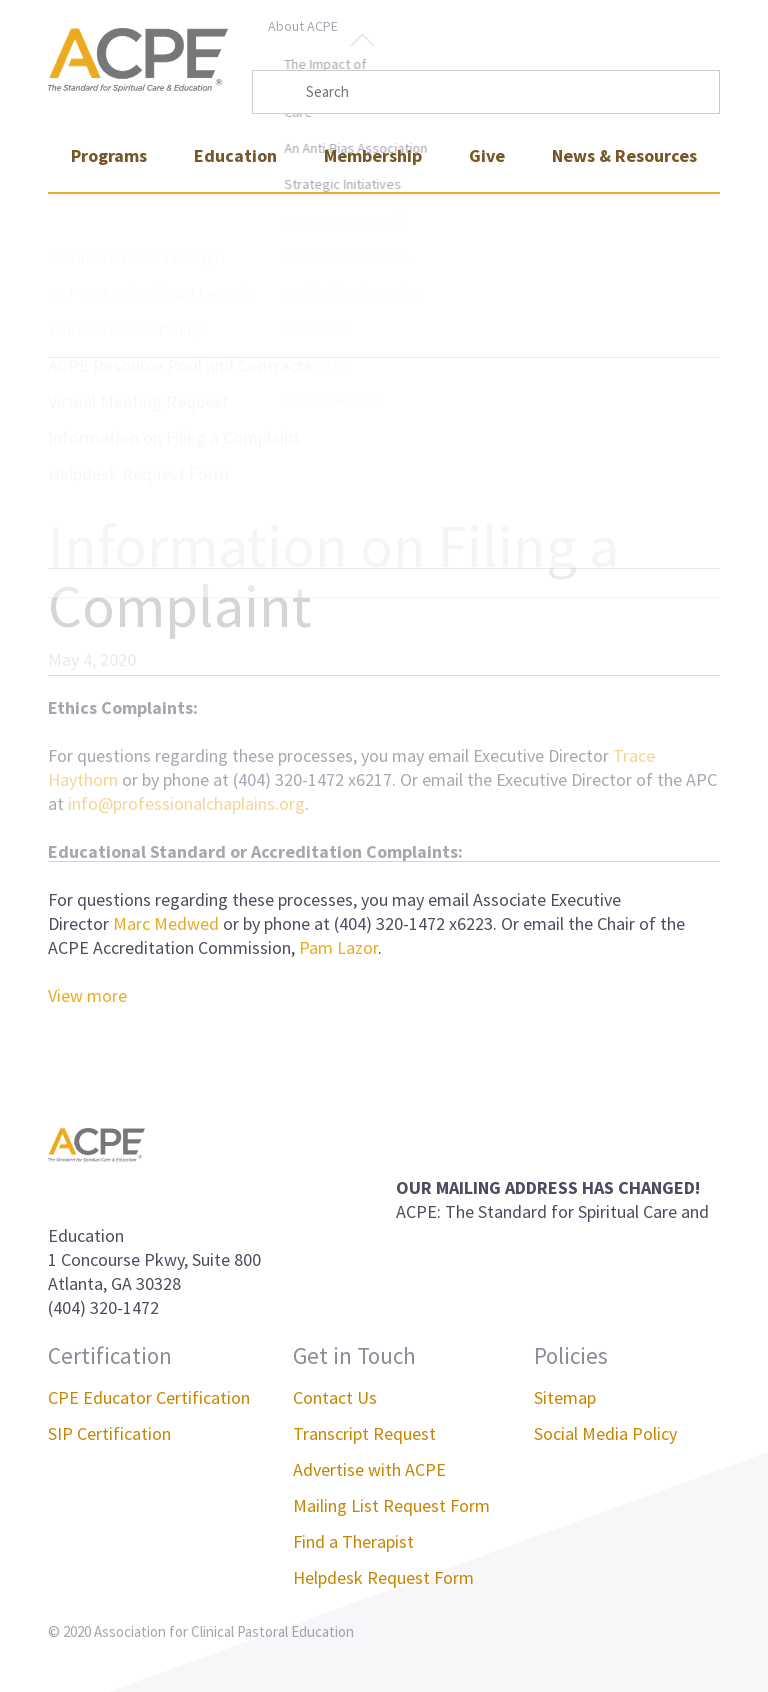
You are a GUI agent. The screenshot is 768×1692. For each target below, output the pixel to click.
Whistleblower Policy (125, 329)
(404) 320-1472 (103, 1307)
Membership (373, 155)
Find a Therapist (353, 1541)
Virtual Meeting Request (138, 401)
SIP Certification (109, 1433)
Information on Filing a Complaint (174, 437)
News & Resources (624, 155)
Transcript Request (364, 1433)
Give (487, 155)
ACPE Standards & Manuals (150, 293)
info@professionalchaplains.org (186, 803)
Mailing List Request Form (391, 1505)
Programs (109, 155)
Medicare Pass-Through (136, 257)
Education (235, 155)
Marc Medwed (166, 923)
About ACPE (303, 26)
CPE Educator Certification (149, 1397)
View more (87, 995)
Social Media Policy (605, 1433)
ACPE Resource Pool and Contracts (180, 365)
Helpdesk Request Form (138, 473)
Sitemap (565, 1397)
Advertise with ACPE (369, 1469)
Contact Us (335, 1397)
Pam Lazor (338, 947)
